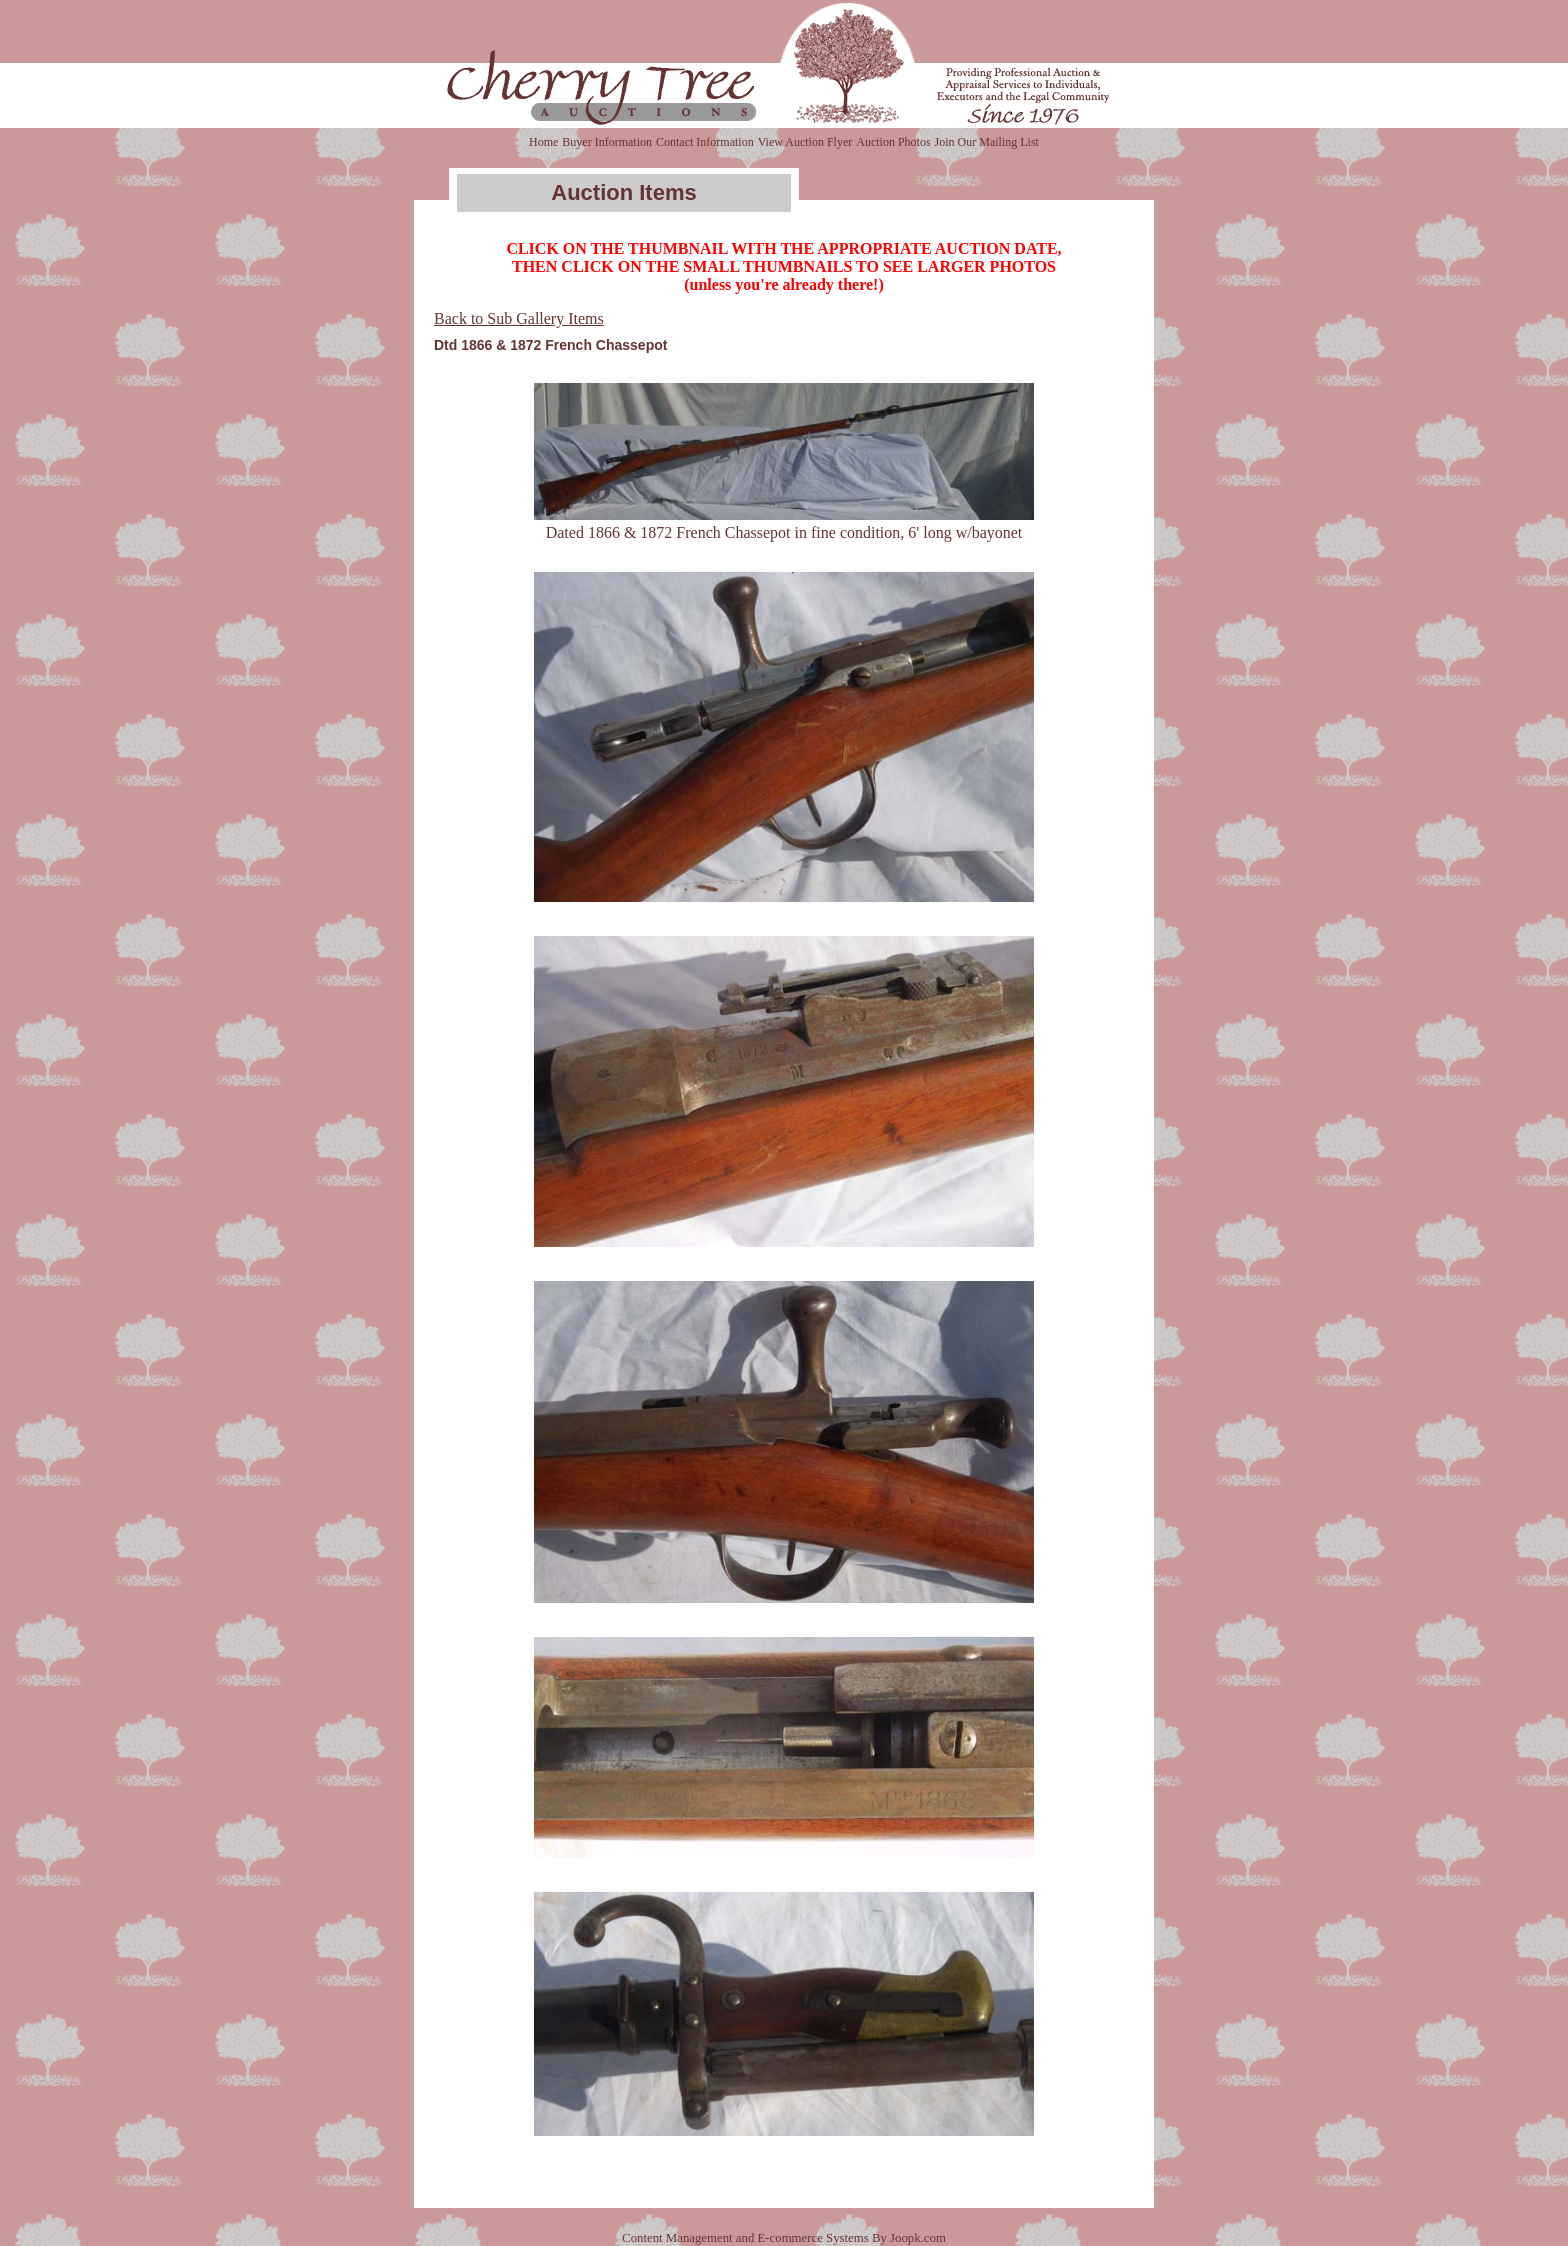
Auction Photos (893, 142)
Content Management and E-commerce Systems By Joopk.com (784, 2238)
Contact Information (705, 142)
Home (543, 142)
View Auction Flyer (805, 142)
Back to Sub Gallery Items (519, 318)
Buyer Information (607, 142)
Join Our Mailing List (987, 142)
